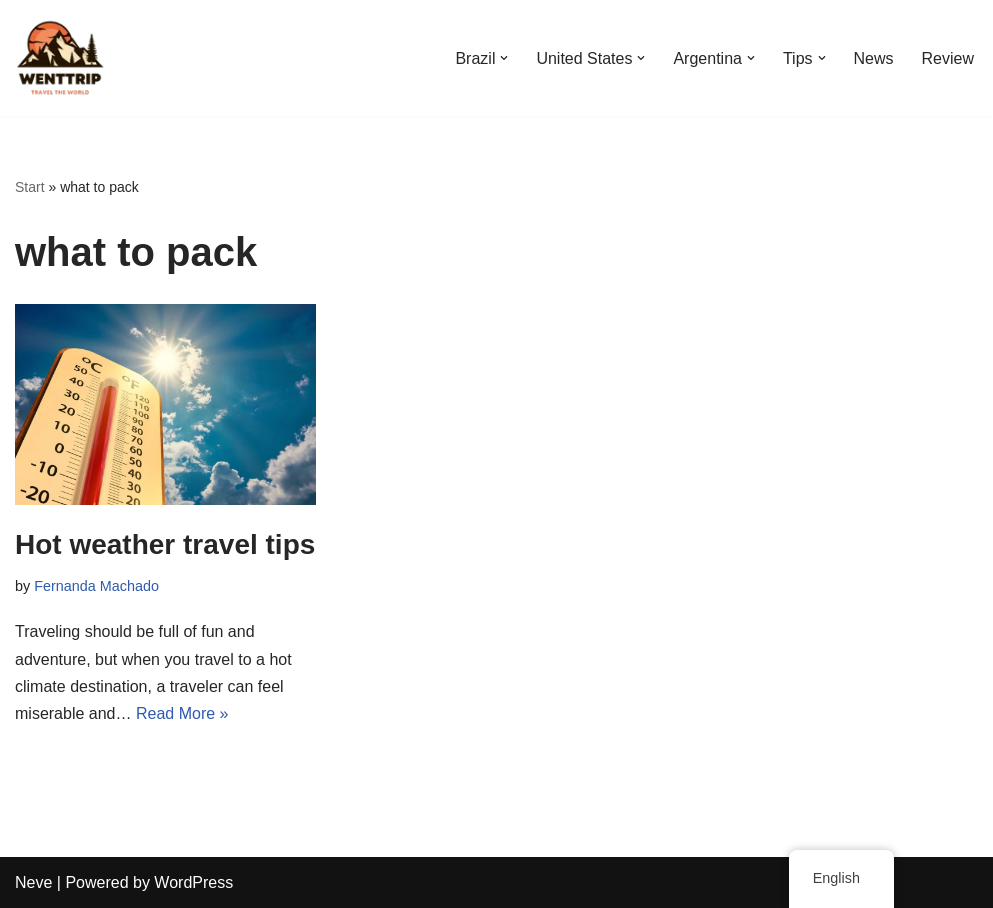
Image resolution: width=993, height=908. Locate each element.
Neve (33, 882)
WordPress (193, 882)
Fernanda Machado (96, 586)
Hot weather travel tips (165, 544)
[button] (504, 58)
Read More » (182, 713)
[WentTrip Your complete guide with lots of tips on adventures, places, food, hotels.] (60, 58)
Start (30, 187)
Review (948, 58)
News (874, 58)
